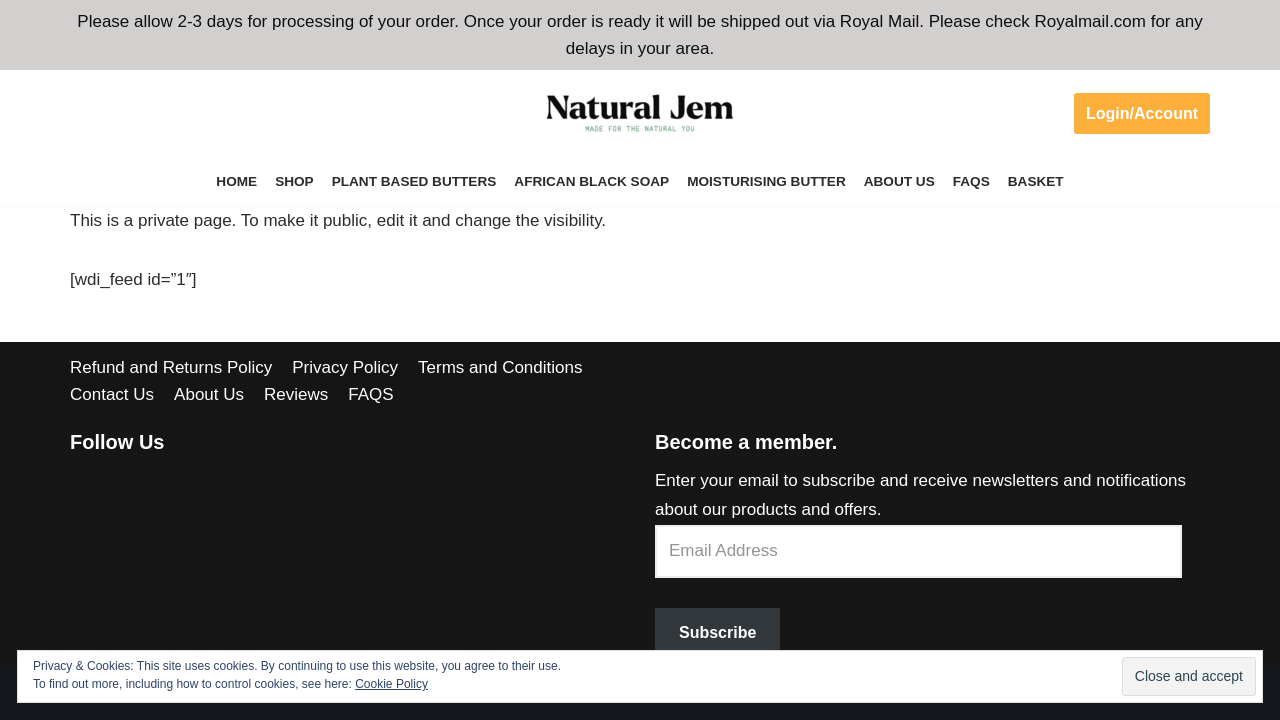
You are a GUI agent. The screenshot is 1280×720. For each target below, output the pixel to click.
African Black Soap (591, 181)
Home (236, 181)
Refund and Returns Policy (171, 367)
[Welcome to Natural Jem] (640, 113)
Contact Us (112, 394)
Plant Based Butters (414, 181)
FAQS (971, 181)
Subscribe (717, 632)
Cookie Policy (391, 684)
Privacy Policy (345, 367)
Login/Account (1142, 113)
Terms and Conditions (500, 367)
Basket (1036, 181)
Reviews (296, 394)
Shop (294, 181)
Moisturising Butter (766, 181)
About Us (899, 181)
